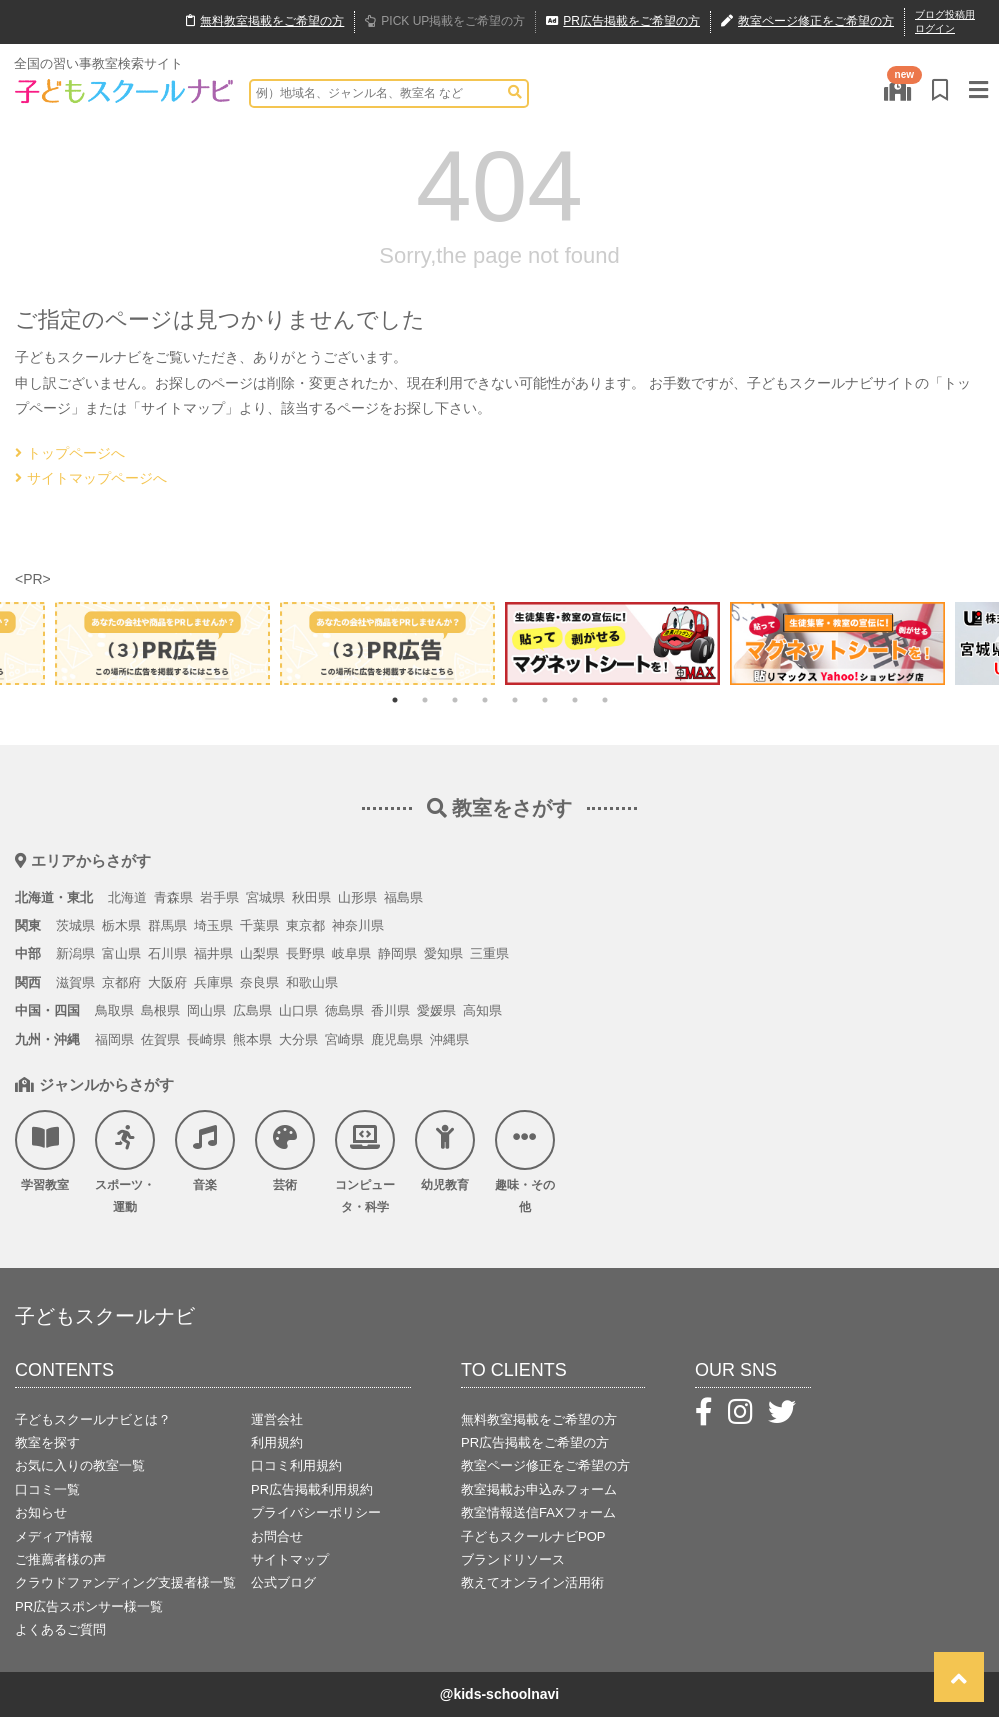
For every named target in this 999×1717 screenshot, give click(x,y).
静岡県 (397, 953)
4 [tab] (485, 700)
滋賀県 (75, 982)
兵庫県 (213, 982)
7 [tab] (575, 700)
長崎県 (206, 1039)
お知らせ (41, 1512)
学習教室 (45, 1151)
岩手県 (219, 897)
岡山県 (206, 1010)
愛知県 (443, 953)
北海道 (127, 897)
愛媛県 (436, 1010)
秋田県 (311, 897)
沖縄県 (449, 1039)
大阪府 (167, 982)
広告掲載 (623, 22)
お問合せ (277, 1536)
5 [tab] (515, 700)
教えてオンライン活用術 (532, 1582)
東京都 (305, 925)
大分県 (298, 1039)
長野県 (305, 953)
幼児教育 (445, 1151)
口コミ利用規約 (296, 1465)
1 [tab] (395, 700)
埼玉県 (213, 925)
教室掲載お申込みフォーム (539, 1489)
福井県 (213, 953)
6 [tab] (545, 700)
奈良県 (259, 982)
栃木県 (121, 925)
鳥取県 (114, 1010)
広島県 (252, 1010)
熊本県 (252, 1039)
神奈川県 (358, 925)
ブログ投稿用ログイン (945, 21)
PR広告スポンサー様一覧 (89, 1606)
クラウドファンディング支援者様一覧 (125, 1582)
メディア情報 (54, 1536)
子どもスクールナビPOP (533, 1536)
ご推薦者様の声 (60, 1559)
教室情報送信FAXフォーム (538, 1512)
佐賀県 (160, 1039)
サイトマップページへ (91, 478)
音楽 (205, 1151)
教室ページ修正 (807, 22)
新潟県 (75, 953)
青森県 (173, 897)
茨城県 (75, 925)
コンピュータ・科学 (365, 1162)
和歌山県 (312, 982)
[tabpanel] (612, 643)
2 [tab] (425, 700)
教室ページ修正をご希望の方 (545, 1465)
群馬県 (167, 925)
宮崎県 (344, 1039)
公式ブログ (283, 1582)
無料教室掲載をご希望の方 (539, 1419)
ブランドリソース (513, 1559)
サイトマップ (290, 1559)
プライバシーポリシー (316, 1512)
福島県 (403, 897)
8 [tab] (605, 700)
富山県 (121, 953)
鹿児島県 (397, 1039)
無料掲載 (265, 22)
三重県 (489, 953)
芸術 (285, 1151)
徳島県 (344, 1010)
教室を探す (47, 1442)
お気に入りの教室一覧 (80, 1465)
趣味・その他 (525, 1162)
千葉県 (259, 925)
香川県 (390, 1010)
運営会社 (277, 1419)
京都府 (121, 982)
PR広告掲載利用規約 (312, 1489)
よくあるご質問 (60, 1629)
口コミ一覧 (47, 1489)
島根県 (160, 1010)
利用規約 (277, 1442)
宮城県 (265, 897)
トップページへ (70, 453)
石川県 (167, 953)
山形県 (357, 897)
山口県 (298, 1010)
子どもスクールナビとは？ (93, 1419)
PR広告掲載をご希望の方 (535, 1442)
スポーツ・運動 (125, 1162)
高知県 (482, 1010)
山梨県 (259, 953)
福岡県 (114, 1039)
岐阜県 (351, 953)
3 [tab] (455, 700)
